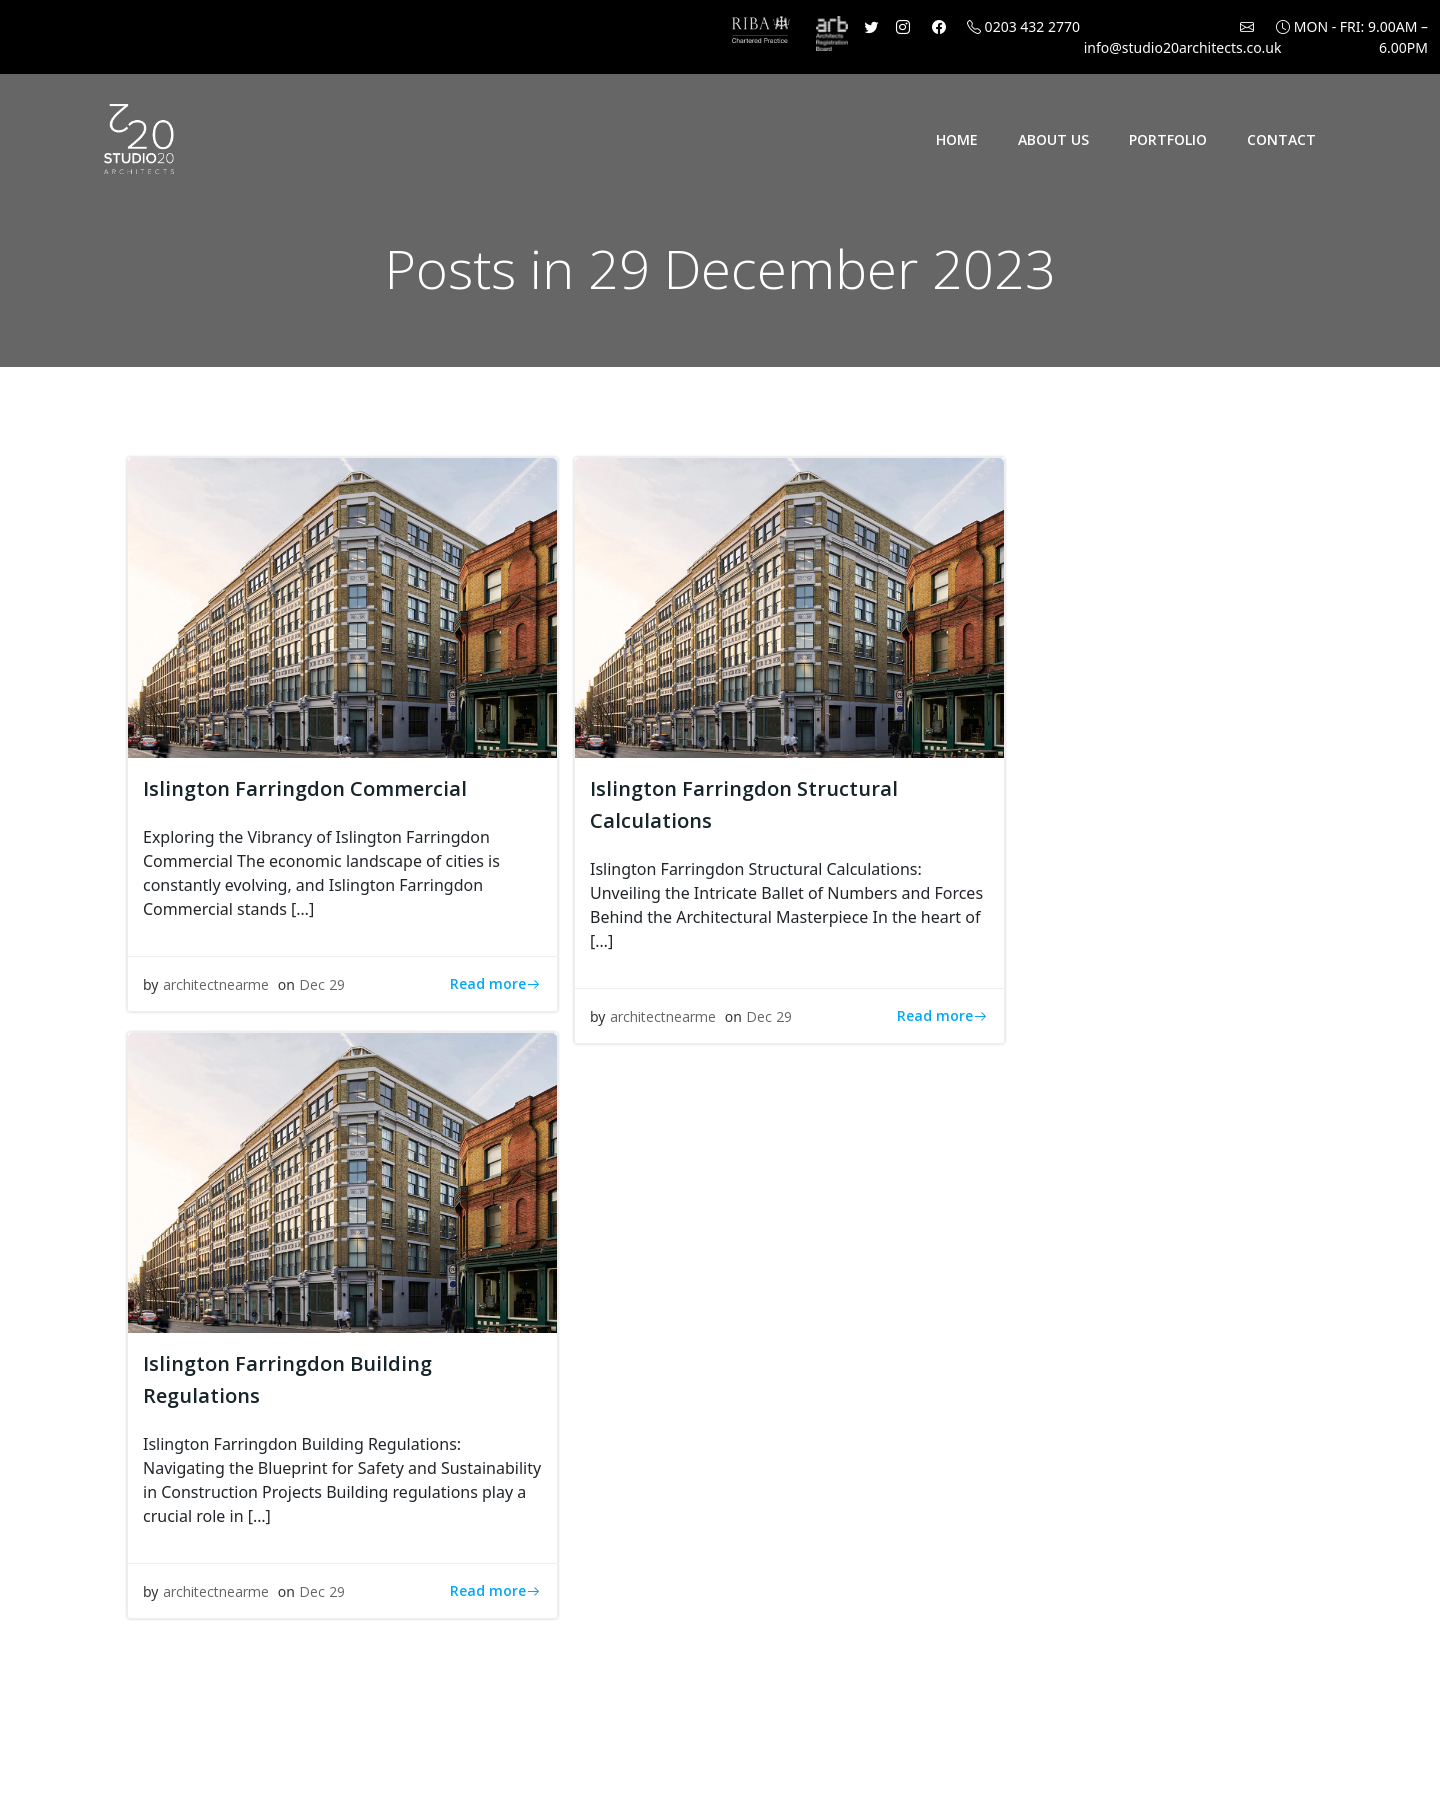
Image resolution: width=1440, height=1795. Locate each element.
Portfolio (1168, 139)
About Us (1053, 139)
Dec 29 (322, 984)
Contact (1281, 139)
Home (957, 139)
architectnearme (216, 984)
